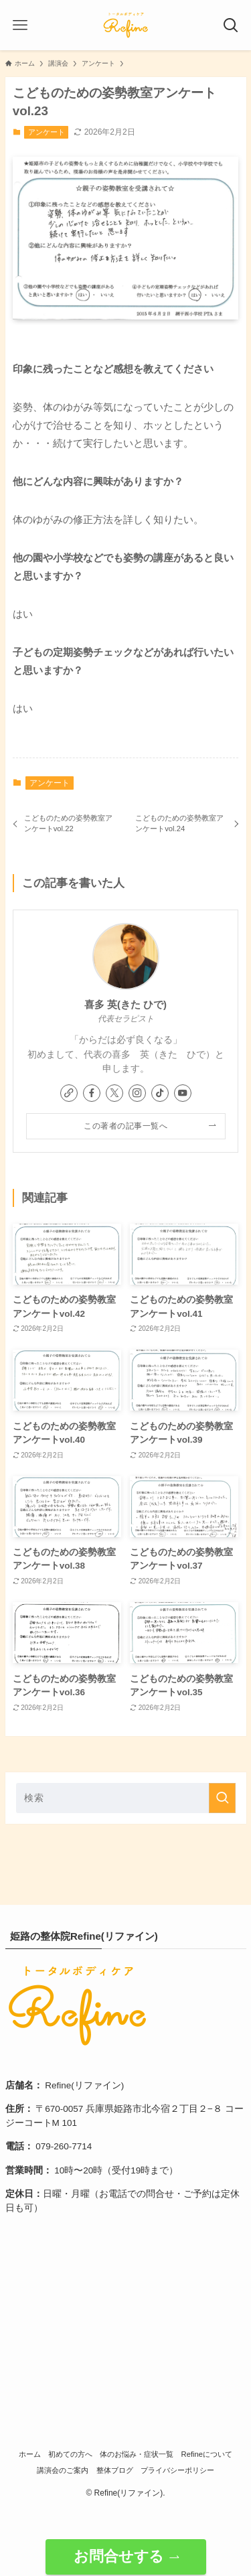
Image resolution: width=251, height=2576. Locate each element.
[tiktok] (160, 1093)
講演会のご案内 (62, 2470)
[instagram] (137, 1093)
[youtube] (182, 1093)
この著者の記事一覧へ (125, 1126)
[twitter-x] (114, 1093)
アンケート (46, 132)
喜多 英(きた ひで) (125, 1004)
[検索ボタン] (231, 25)
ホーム (30, 2454)
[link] (69, 1093)
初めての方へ (70, 2454)
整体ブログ (114, 2470)
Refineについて (207, 2454)
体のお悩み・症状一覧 (136, 2454)
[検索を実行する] (222, 1798)
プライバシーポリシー (177, 2470)
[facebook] (91, 1093)
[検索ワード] (126, 1798)
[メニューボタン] (20, 25)
